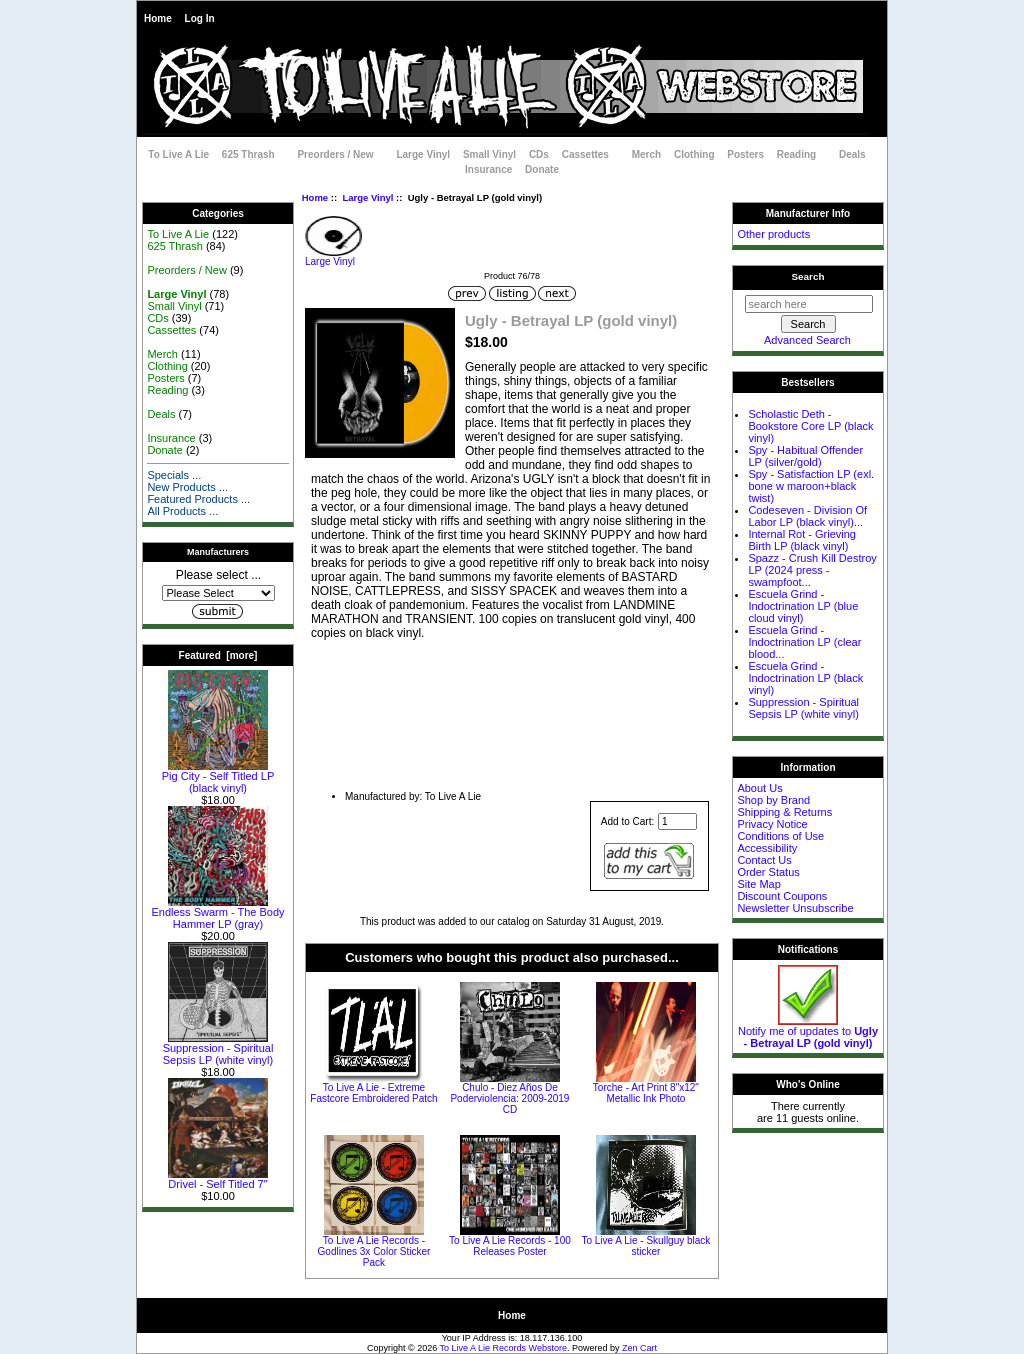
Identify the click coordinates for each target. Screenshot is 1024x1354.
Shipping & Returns (784, 812)
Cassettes (585, 154)
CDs (539, 154)
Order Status (768, 872)
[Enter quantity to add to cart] (677, 821)
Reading (796, 154)
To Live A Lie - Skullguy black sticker (645, 1246)
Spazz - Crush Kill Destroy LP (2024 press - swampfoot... (812, 570)
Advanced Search (807, 340)
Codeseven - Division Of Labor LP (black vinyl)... (807, 516)
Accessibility (767, 848)
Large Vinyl (367, 197)
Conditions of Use (780, 836)
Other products (773, 234)
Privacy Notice (772, 824)
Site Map (758, 884)
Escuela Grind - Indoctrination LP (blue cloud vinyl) (803, 606)
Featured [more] (218, 655)
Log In (200, 18)
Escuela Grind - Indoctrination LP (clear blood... (804, 642)
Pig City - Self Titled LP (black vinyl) (218, 777)
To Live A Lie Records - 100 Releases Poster (510, 1246)
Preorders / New (335, 154)
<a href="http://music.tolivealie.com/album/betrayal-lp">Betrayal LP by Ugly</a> (512, 714)
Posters (745, 154)
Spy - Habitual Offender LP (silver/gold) (805, 456)
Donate (542, 169)
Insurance (488, 169)
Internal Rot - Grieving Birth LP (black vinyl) (802, 540)
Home (158, 18)
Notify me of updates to (808, 1032)
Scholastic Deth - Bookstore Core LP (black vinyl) (810, 426)
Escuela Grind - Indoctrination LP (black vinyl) (805, 678)
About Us (759, 788)
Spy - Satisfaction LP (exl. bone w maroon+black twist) (811, 486)
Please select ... (218, 575)
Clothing (694, 154)
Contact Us (764, 860)
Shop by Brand (773, 800)
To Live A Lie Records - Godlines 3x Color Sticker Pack (374, 1251)
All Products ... (182, 511)
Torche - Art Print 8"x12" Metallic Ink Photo (646, 1093)
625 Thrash (248, 154)
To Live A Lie (178, 154)
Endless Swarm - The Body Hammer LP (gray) (217, 913)
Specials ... (174, 475)
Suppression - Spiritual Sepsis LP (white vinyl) (218, 1049)
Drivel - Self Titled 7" (218, 1179)
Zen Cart (639, 1348)
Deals (852, 154)
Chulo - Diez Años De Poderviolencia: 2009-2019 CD (509, 1098)
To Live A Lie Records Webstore (503, 1348)
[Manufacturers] (218, 593)
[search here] (809, 304)
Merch (646, 154)
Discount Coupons (782, 896)
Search (808, 276)
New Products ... (187, 487)
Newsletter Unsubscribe (795, 908)
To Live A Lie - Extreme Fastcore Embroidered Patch (373, 1093)
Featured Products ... (198, 499)
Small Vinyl (489, 154)
